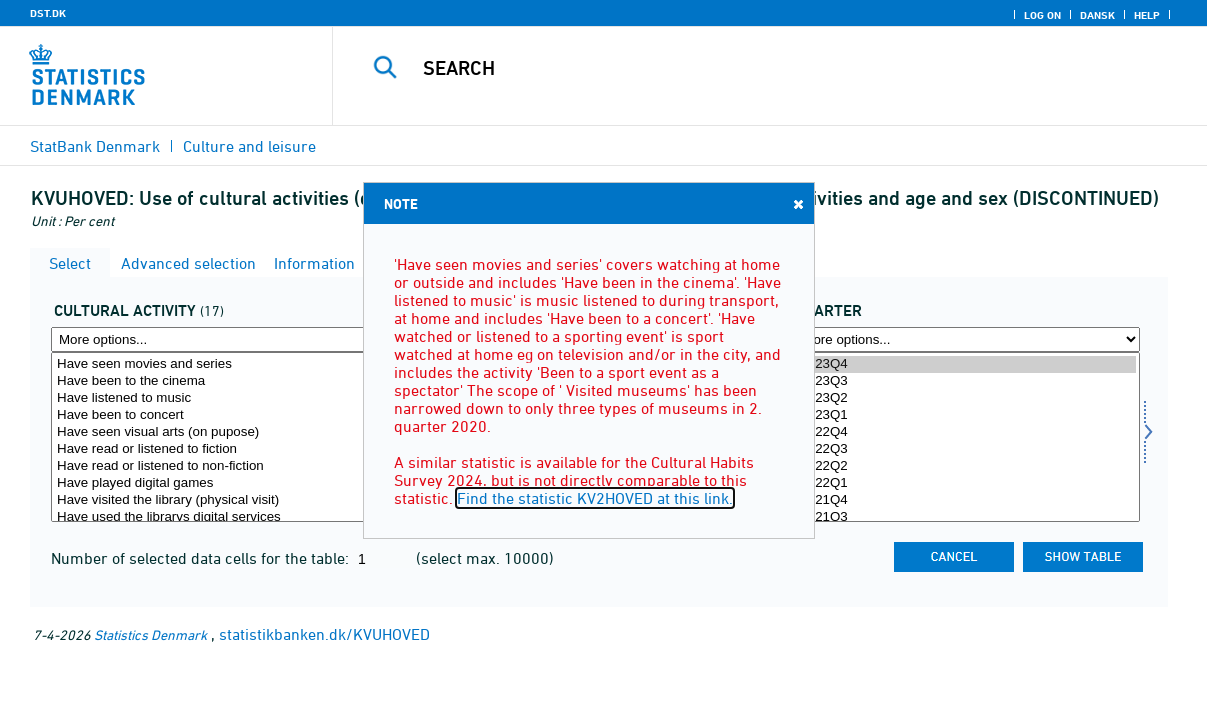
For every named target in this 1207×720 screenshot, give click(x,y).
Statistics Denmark (150, 634)
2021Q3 (967, 517)
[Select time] (967, 437)
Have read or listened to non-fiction (224, 466)
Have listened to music (224, 398)
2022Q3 (967, 449)
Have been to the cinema (224, 381)
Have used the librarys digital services (224, 517)
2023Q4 (967, 364)
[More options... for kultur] (224, 339)
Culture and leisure (249, 146)
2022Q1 (967, 483)
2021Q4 (967, 500)
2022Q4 (967, 432)
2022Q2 (967, 466)
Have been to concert (224, 415)
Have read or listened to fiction (224, 449)
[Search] (760, 68)
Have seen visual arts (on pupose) (224, 432)
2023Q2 (967, 398)
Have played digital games (224, 483)
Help (1147, 15)
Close (797, 203)
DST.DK (48, 13)
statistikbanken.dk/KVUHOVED (324, 634)
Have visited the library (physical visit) (224, 500)
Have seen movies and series (224, 364)
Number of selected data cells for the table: (202, 558)
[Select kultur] (224, 437)
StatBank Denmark (95, 146)
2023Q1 (967, 415)
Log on (1042, 15)
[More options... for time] (967, 339)
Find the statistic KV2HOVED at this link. (595, 498)
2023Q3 (967, 381)
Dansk (1097, 15)
